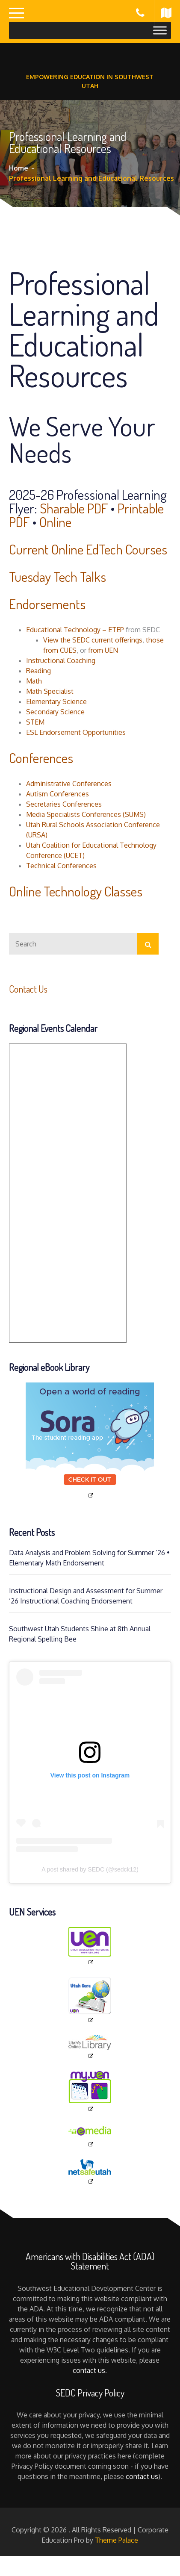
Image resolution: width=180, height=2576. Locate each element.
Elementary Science (56, 701)
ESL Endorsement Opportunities (76, 732)
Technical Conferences (61, 865)
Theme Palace (116, 2540)
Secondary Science (55, 711)
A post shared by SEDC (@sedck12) (90, 1869)
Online (55, 522)
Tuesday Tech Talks (57, 576)
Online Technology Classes (75, 891)
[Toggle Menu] (160, 30)
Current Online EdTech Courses (88, 549)
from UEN (103, 650)
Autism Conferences (57, 794)
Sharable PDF (74, 508)
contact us (89, 2370)
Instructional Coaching (60, 660)
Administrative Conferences (69, 783)
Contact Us (28, 989)
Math (34, 681)
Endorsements (47, 604)
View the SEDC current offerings (92, 640)
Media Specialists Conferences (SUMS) (86, 814)
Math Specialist (50, 691)
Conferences (41, 757)
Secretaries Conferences (64, 804)
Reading (38, 670)
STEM (35, 722)
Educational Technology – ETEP (75, 629)
